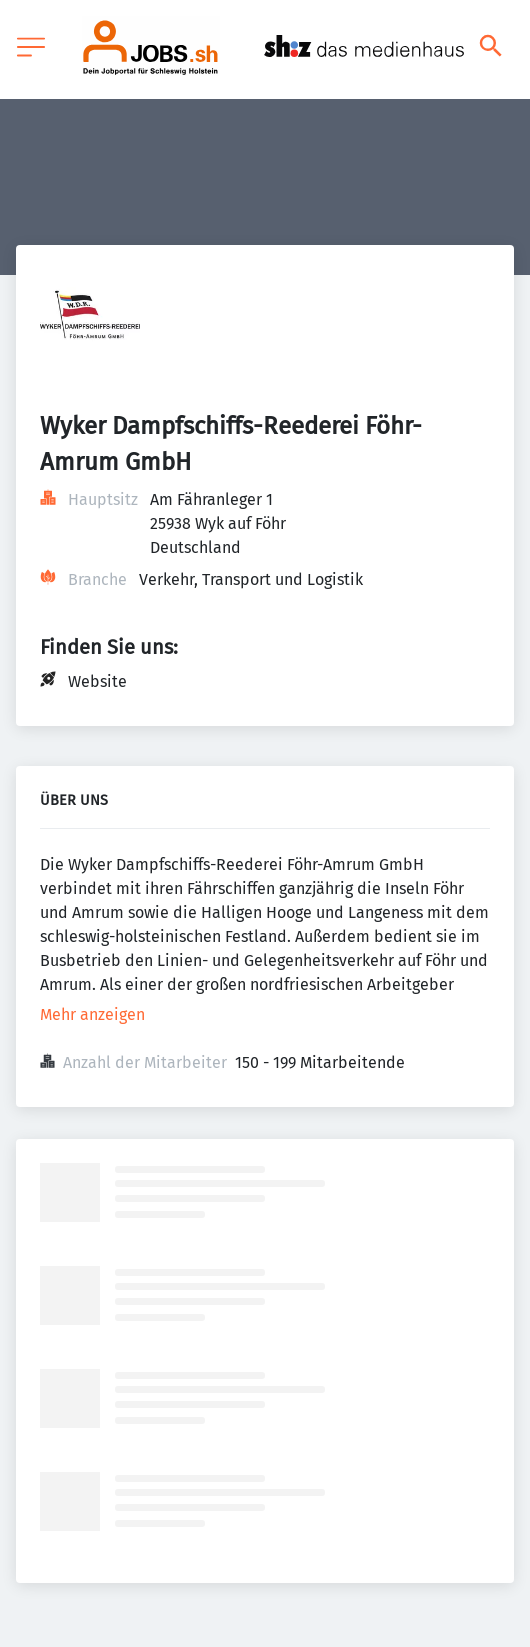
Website (97, 681)
